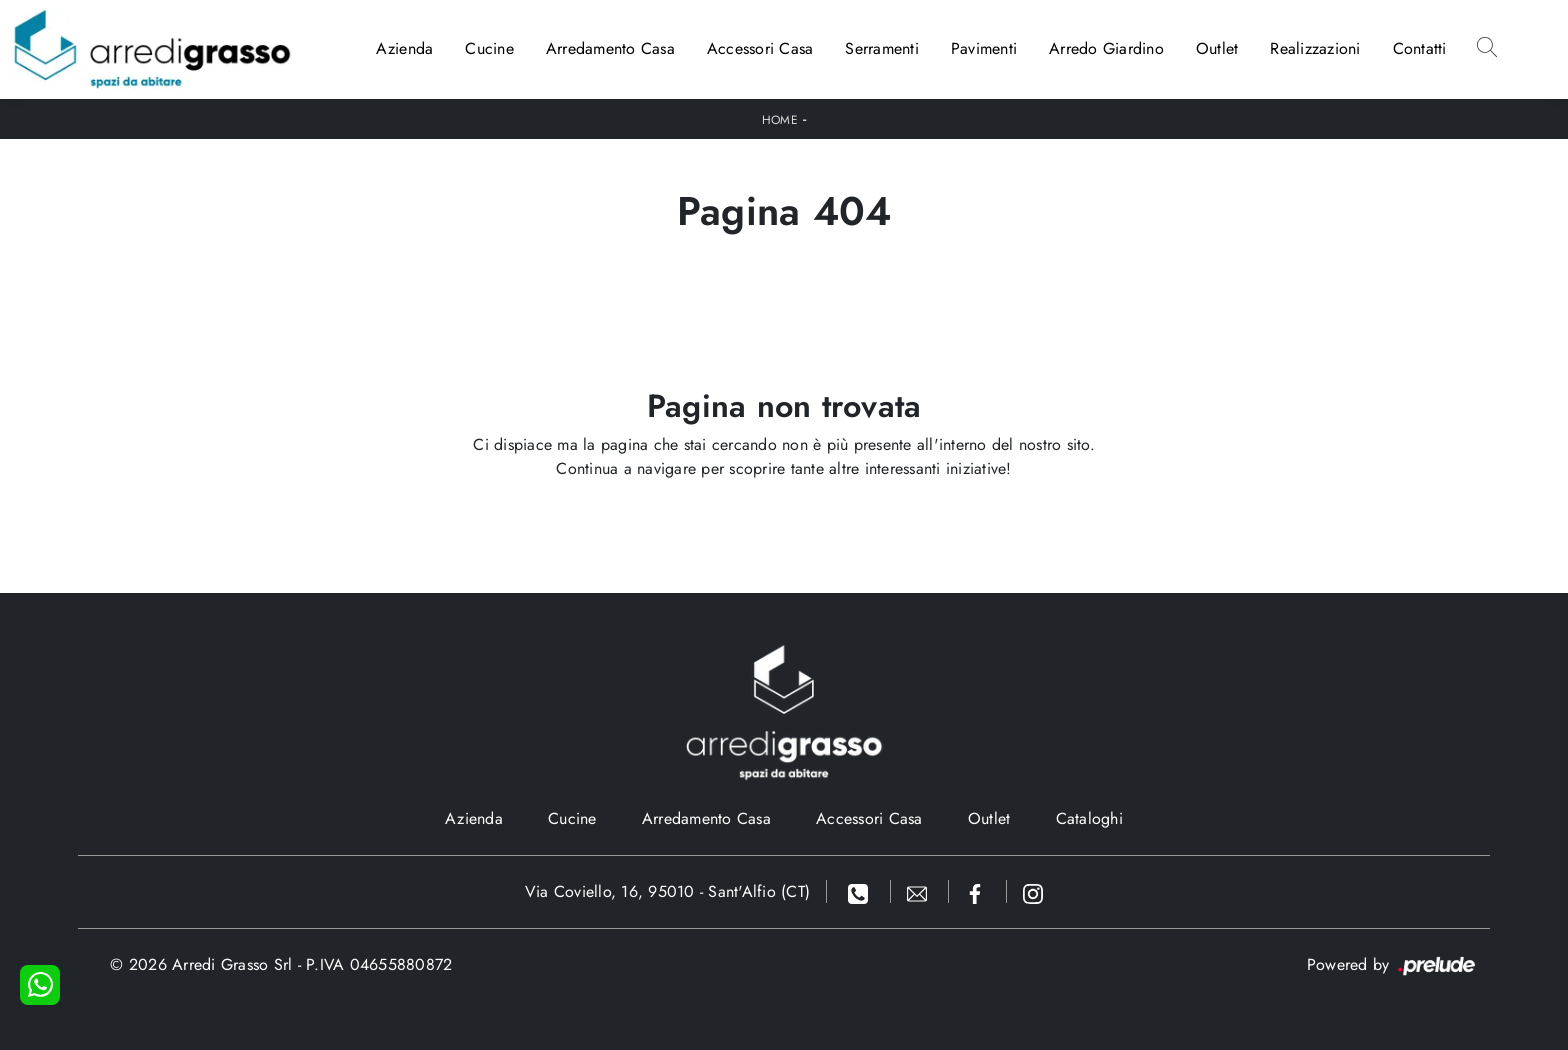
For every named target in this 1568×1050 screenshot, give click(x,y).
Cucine (489, 48)
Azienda (405, 48)
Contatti (1420, 48)
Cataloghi (1089, 818)
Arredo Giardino (1106, 48)
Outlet (1217, 48)
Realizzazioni (1315, 48)
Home (780, 120)
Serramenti (882, 48)
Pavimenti (984, 48)
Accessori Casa (760, 48)
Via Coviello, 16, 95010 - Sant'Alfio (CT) (667, 891)
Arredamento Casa (610, 48)
